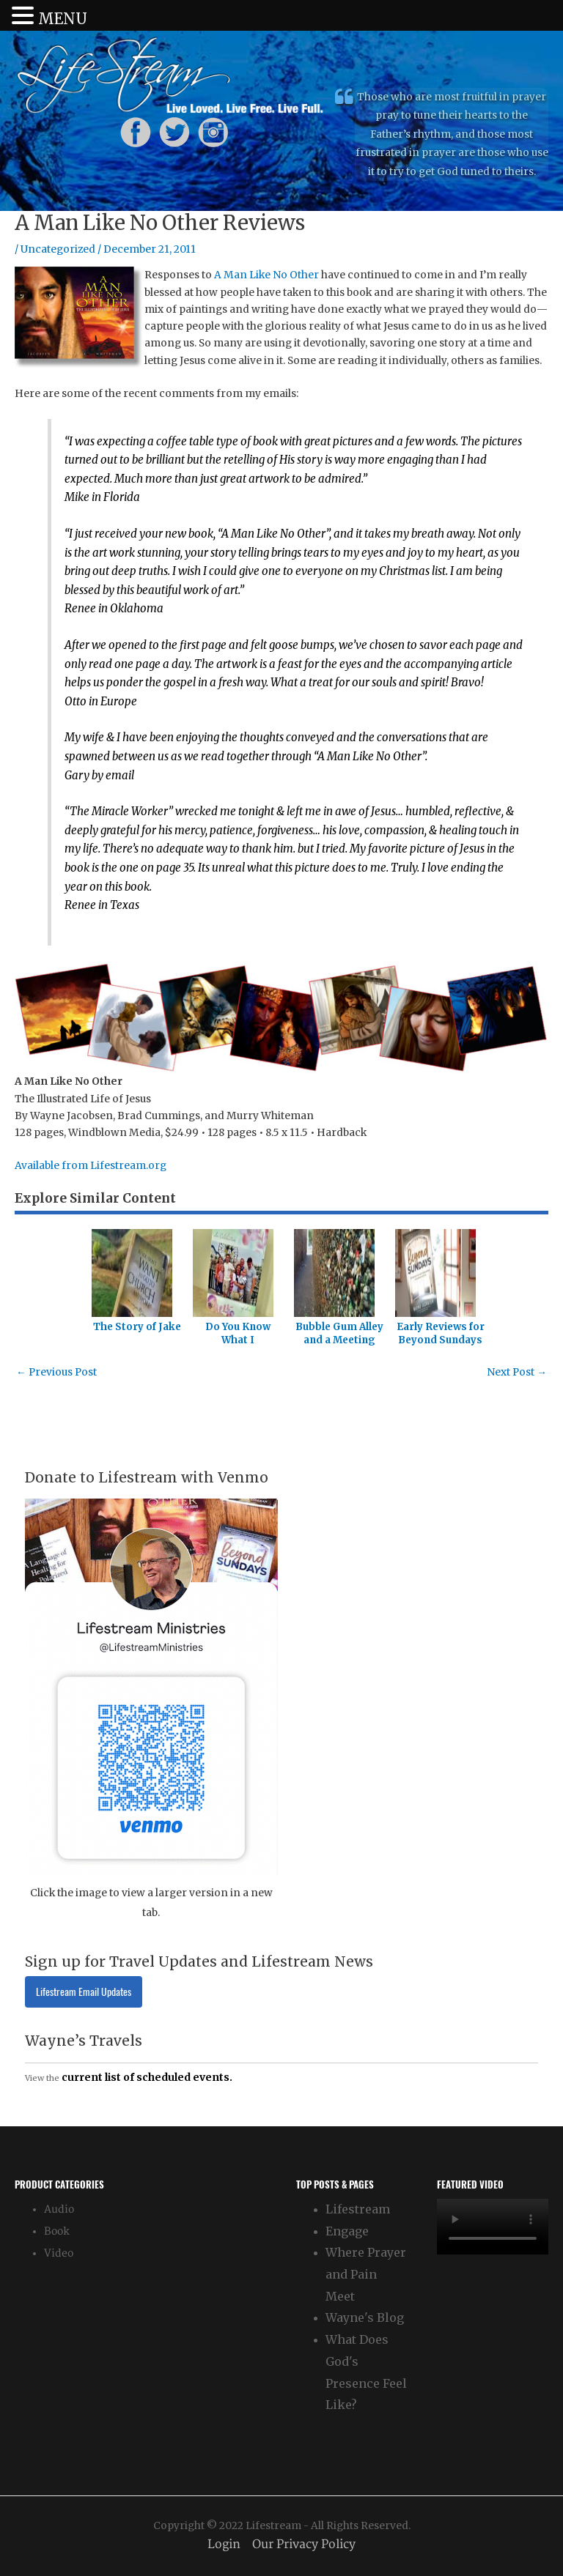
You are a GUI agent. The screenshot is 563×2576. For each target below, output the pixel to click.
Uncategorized (58, 249)
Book (57, 2231)
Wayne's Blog (364, 2317)
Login (223, 2544)
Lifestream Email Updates (83, 1992)
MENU (62, 19)
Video (58, 2253)
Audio (59, 2209)
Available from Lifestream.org (90, 1165)
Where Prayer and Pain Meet (365, 2274)
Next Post (517, 1372)
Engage (347, 2231)
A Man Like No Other (266, 275)
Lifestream (357, 2209)
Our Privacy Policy (304, 2544)
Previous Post (56, 1372)
